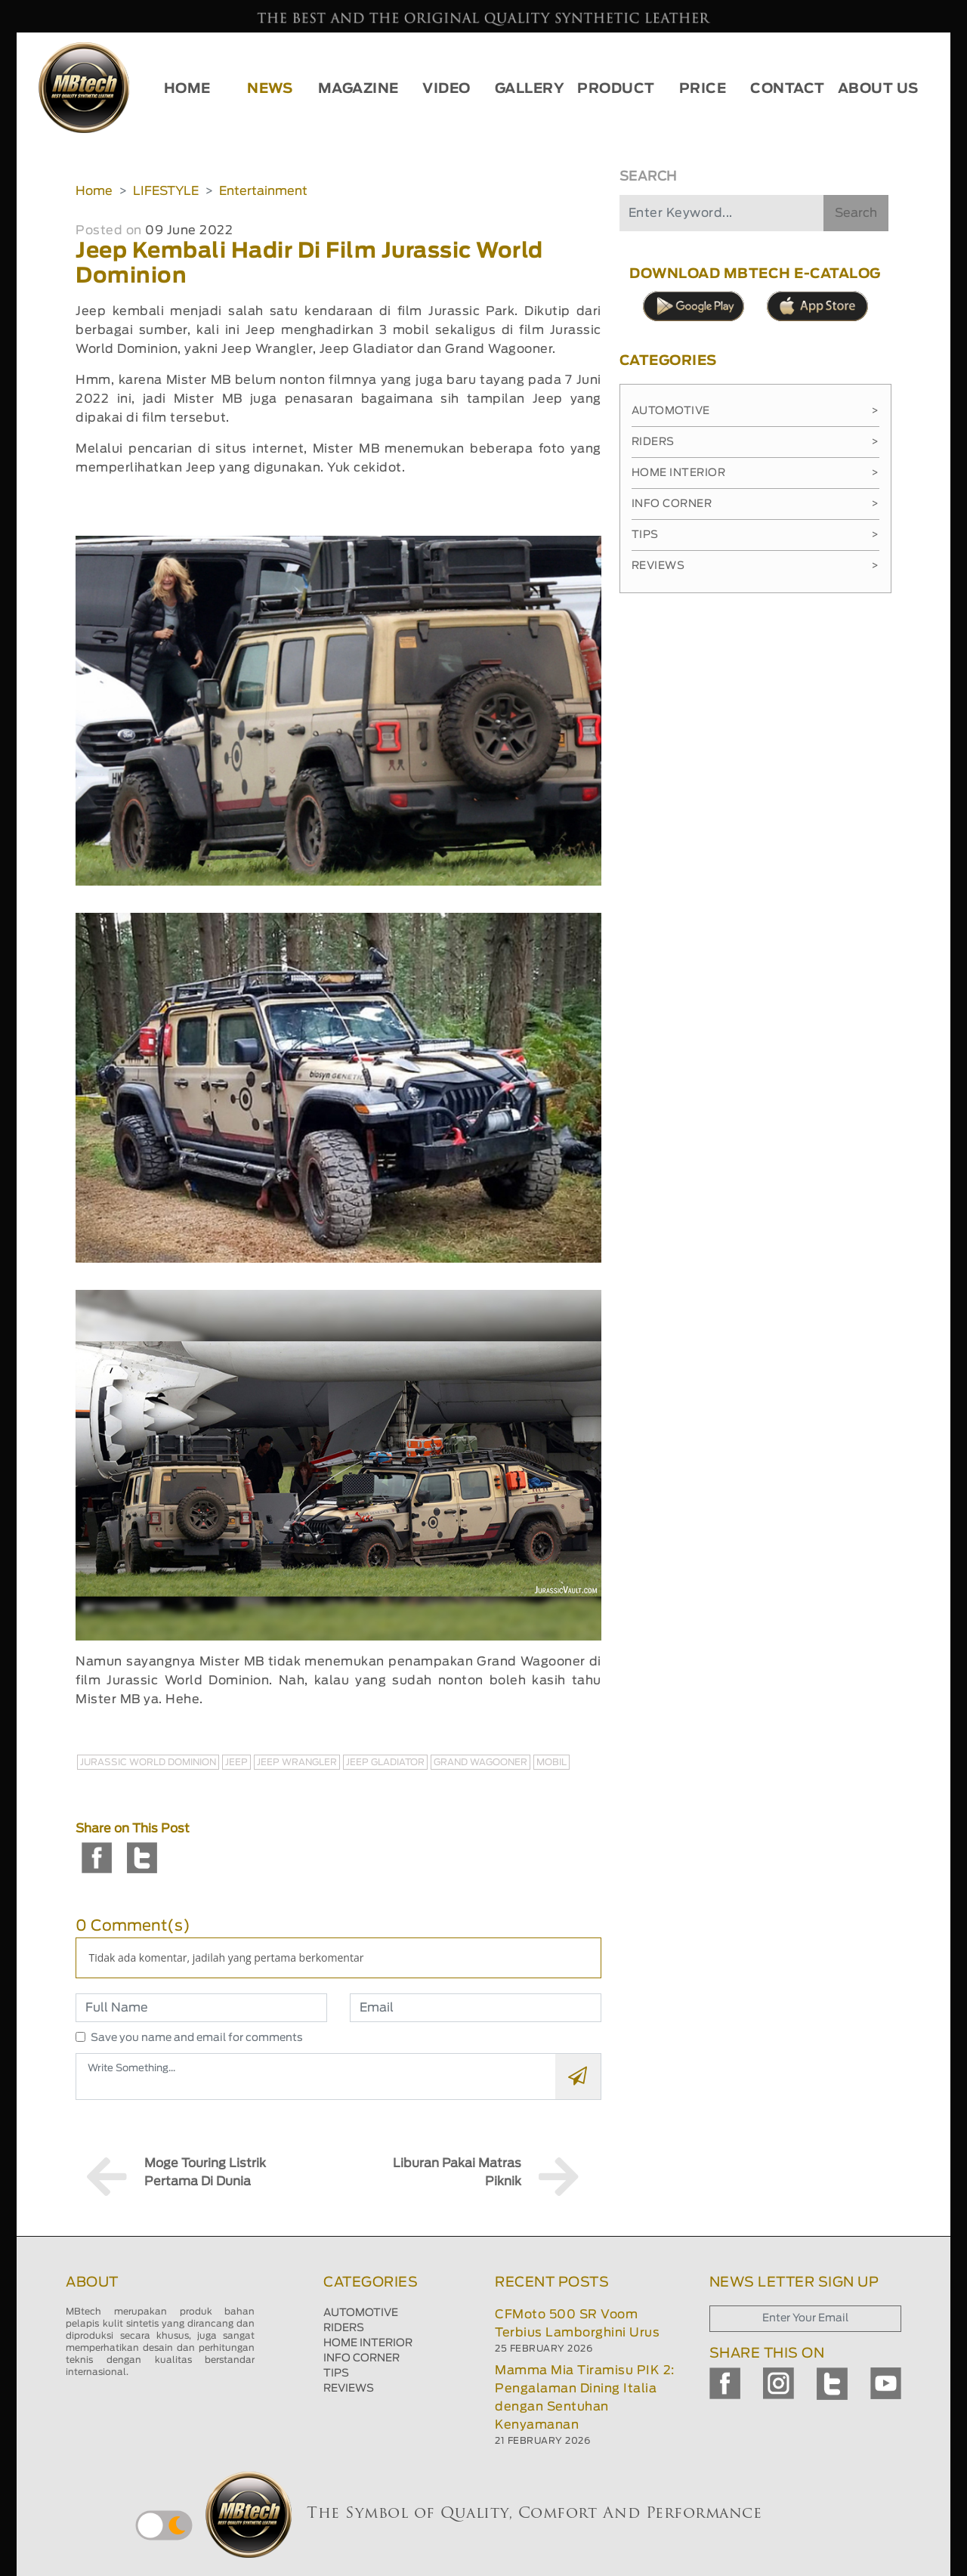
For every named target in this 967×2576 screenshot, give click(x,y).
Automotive (755, 411)
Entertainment (263, 191)
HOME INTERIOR (367, 2343)
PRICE (703, 89)
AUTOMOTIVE (360, 2313)
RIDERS (343, 2328)
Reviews (755, 566)
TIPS (336, 2373)
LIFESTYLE (166, 191)
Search (856, 213)
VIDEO (446, 89)
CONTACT (787, 89)
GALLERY (530, 89)
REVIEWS (348, 2388)
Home (94, 191)
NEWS (269, 89)
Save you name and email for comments (197, 2038)
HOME (187, 89)
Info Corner (755, 504)
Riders (755, 442)
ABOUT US (878, 89)
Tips (755, 535)
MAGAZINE (358, 89)
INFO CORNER (361, 2358)
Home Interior (755, 473)
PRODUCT (616, 89)
